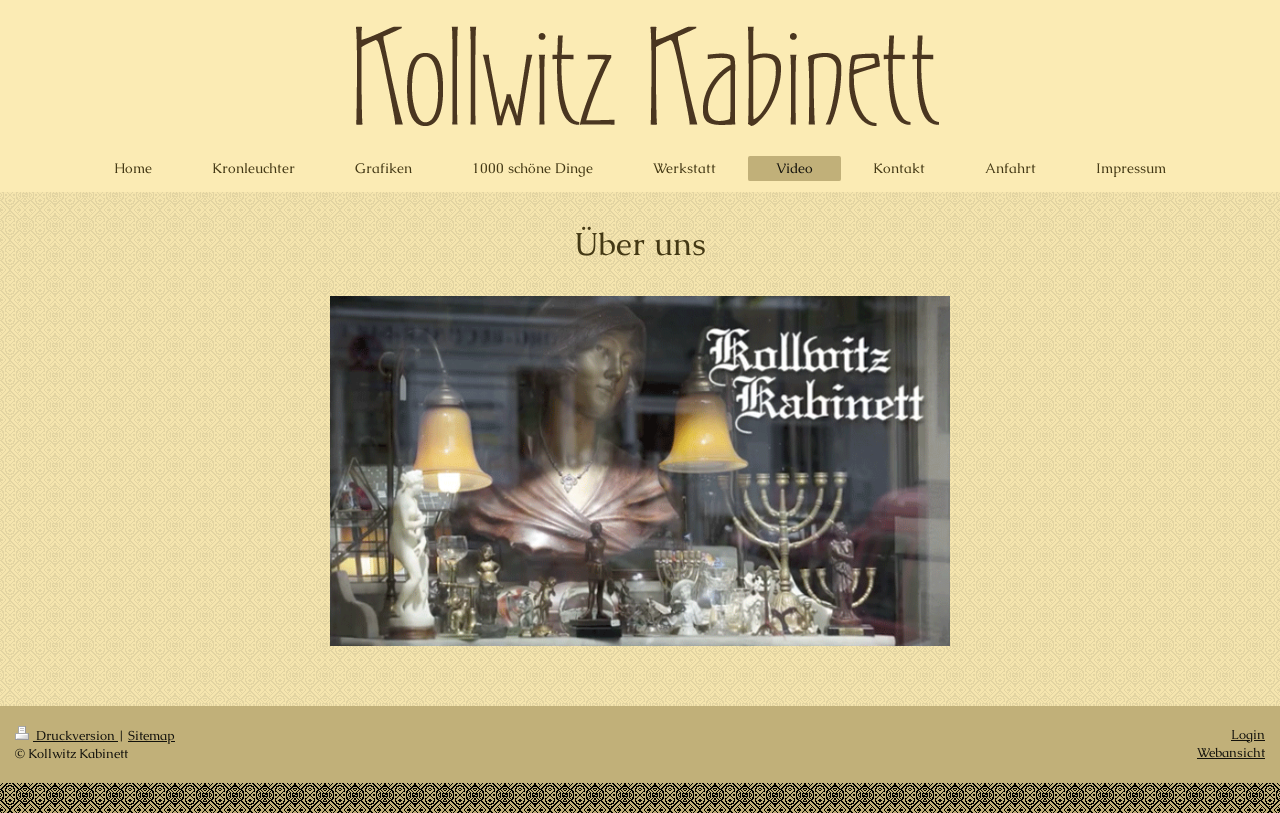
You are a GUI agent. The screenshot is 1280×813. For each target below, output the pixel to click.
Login (1248, 734)
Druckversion (66, 735)
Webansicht (1231, 752)
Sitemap (151, 735)
